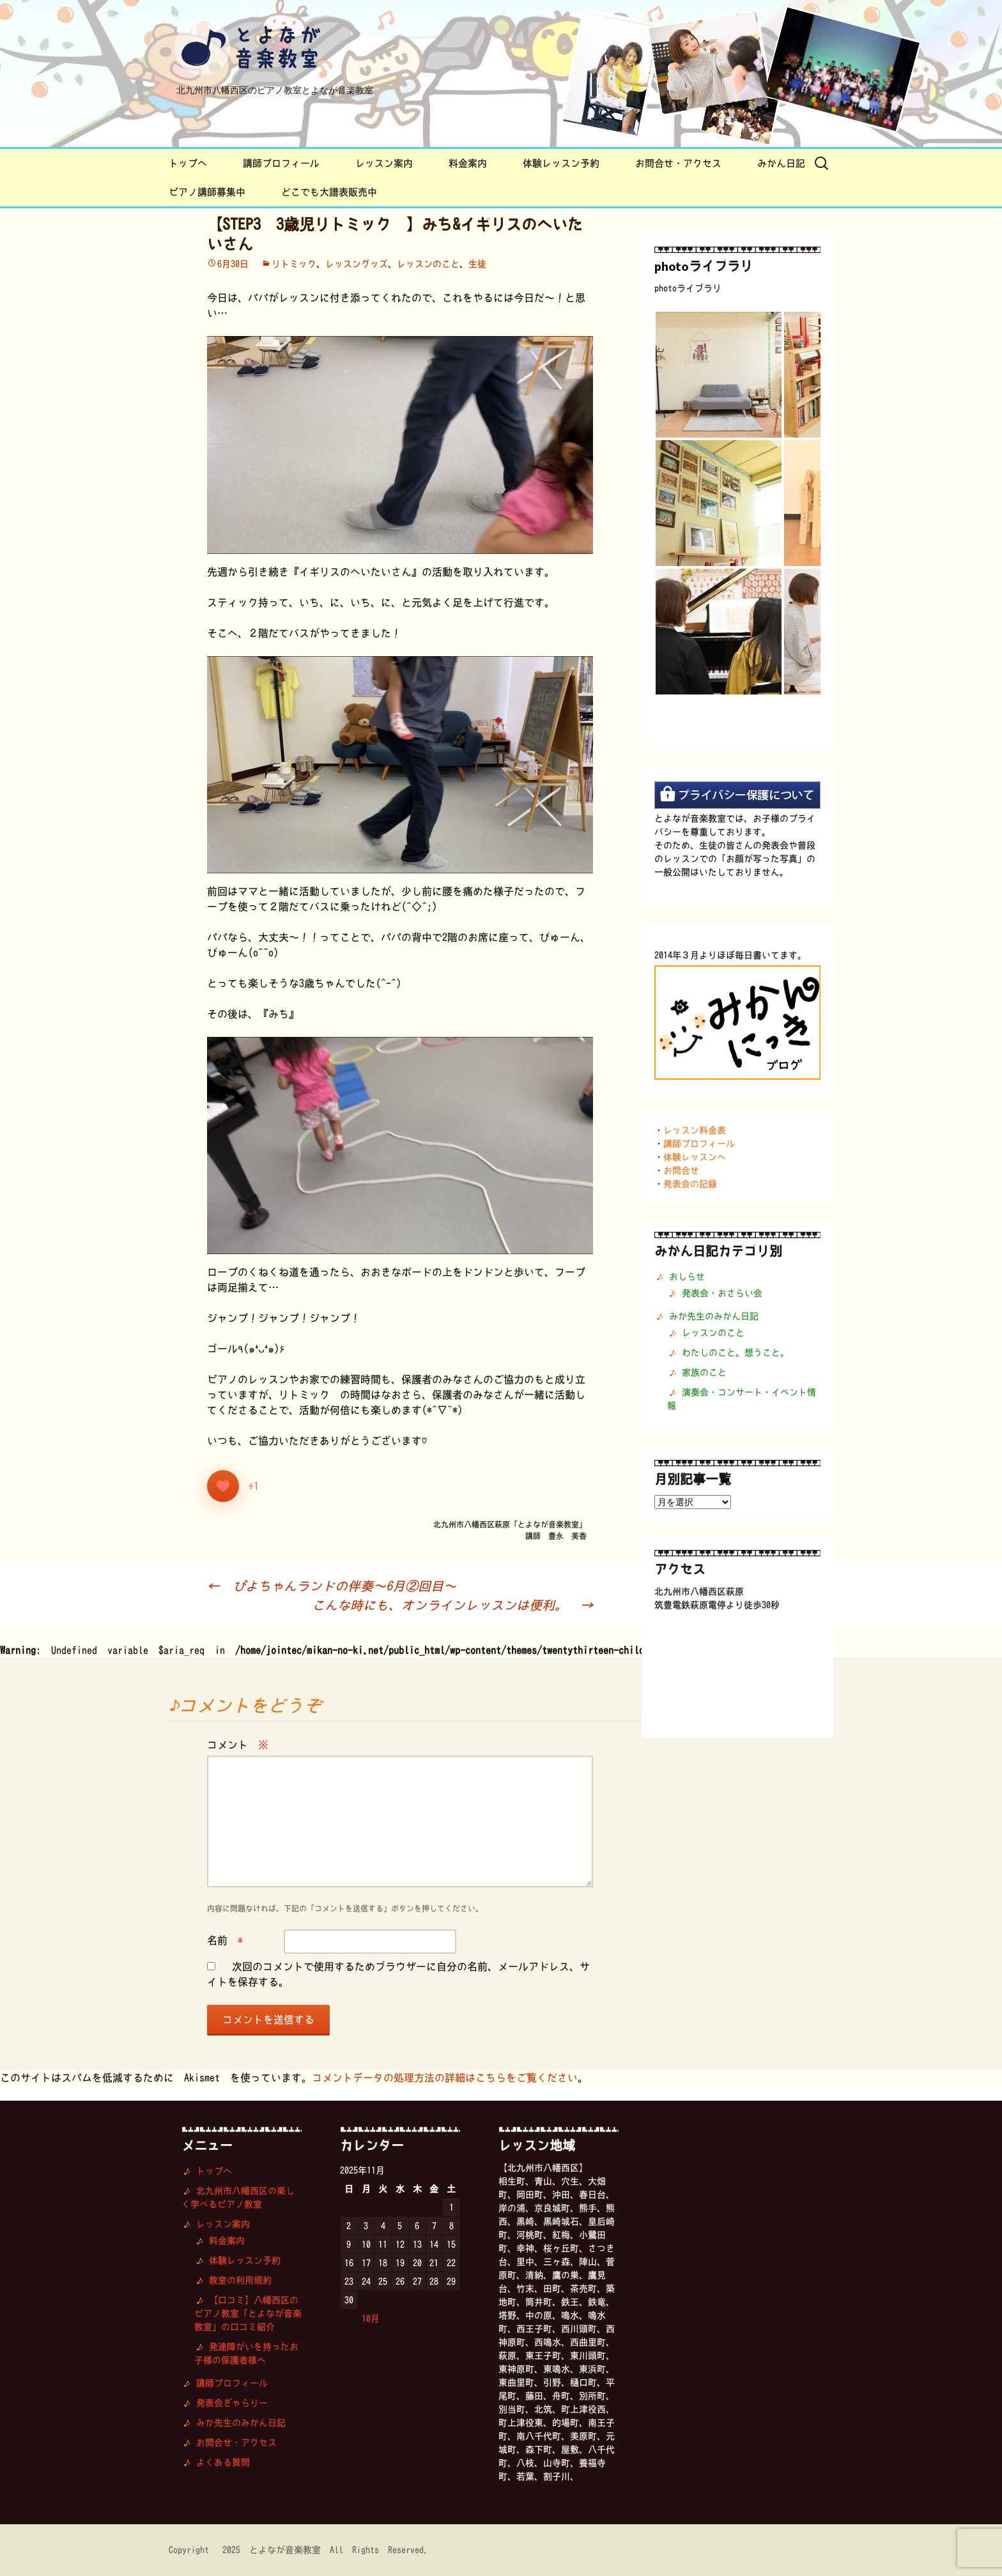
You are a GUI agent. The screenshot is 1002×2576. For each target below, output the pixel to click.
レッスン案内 (384, 163)
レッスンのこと (428, 263)
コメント (237, 1745)
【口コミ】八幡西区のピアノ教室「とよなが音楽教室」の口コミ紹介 (248, 2313)
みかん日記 (781, 163)
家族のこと (704, 1372)
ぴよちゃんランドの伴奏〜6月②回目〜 (331, 1585)
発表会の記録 (690, 1183)
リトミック (294, 263)
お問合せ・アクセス (678, 163)
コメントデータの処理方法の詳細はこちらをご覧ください (445, 2078)
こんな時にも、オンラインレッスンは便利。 (452, 1604)
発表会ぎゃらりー (232, 2402)
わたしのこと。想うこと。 (735, 1352)
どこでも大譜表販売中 (329, 192)
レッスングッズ (356, 263)
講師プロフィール (281, 163)
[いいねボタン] (223, 1486)
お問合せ (681, 1170)
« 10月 (364, 2318)
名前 (225, 1940)
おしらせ (687, 1276)
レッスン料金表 (694, 1130)
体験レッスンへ (694, 1157)
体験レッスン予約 (561, 163)
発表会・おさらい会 (722, 1293)
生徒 (477, 263)
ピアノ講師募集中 (207, 192)
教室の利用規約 (240, 2280)
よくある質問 (223, 2462)
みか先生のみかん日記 (714, 1316)
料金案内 (468, 163)
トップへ (188, 163)
